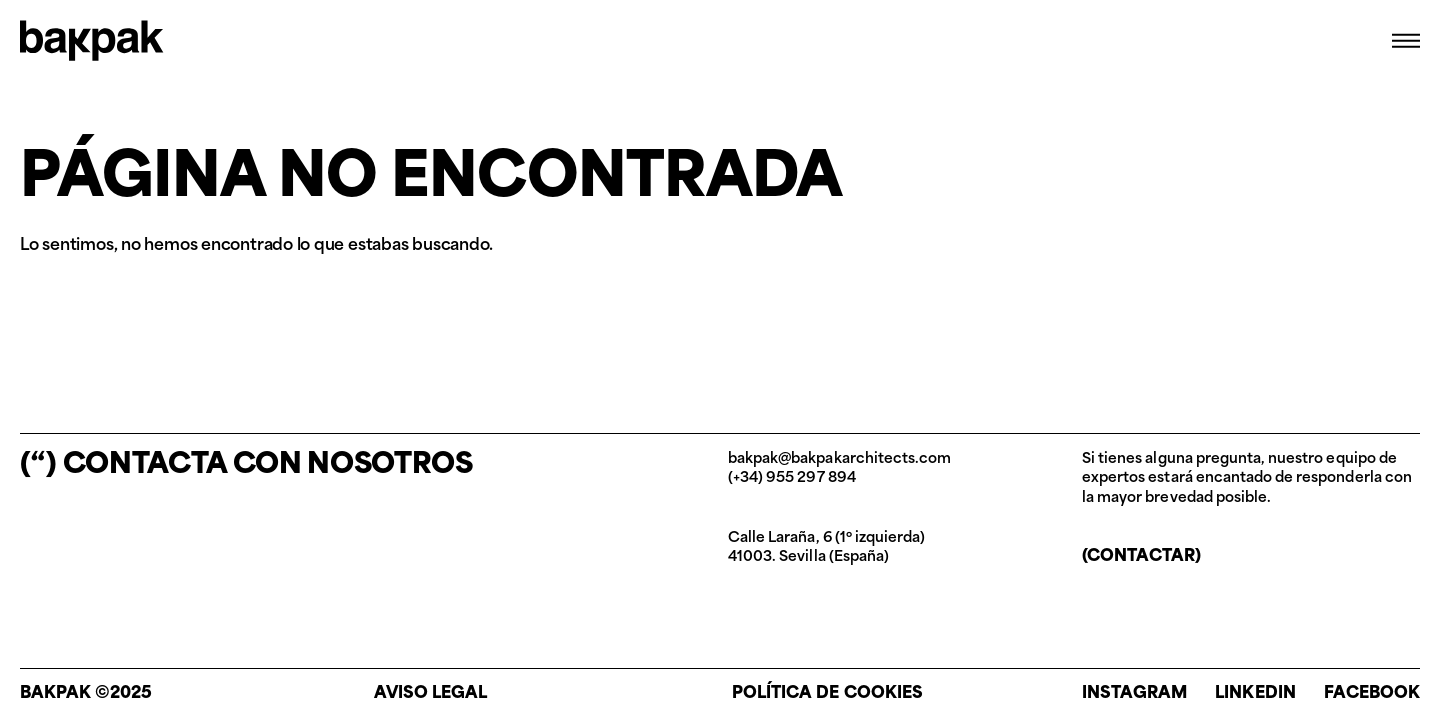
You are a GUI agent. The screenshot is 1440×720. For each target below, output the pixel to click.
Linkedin (1255, 694)
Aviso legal (430, 694)
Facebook (1372, 694)
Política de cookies (827, 694)
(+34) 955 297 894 (792, 478)
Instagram (1134, 694)
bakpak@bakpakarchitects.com (839, 459)
